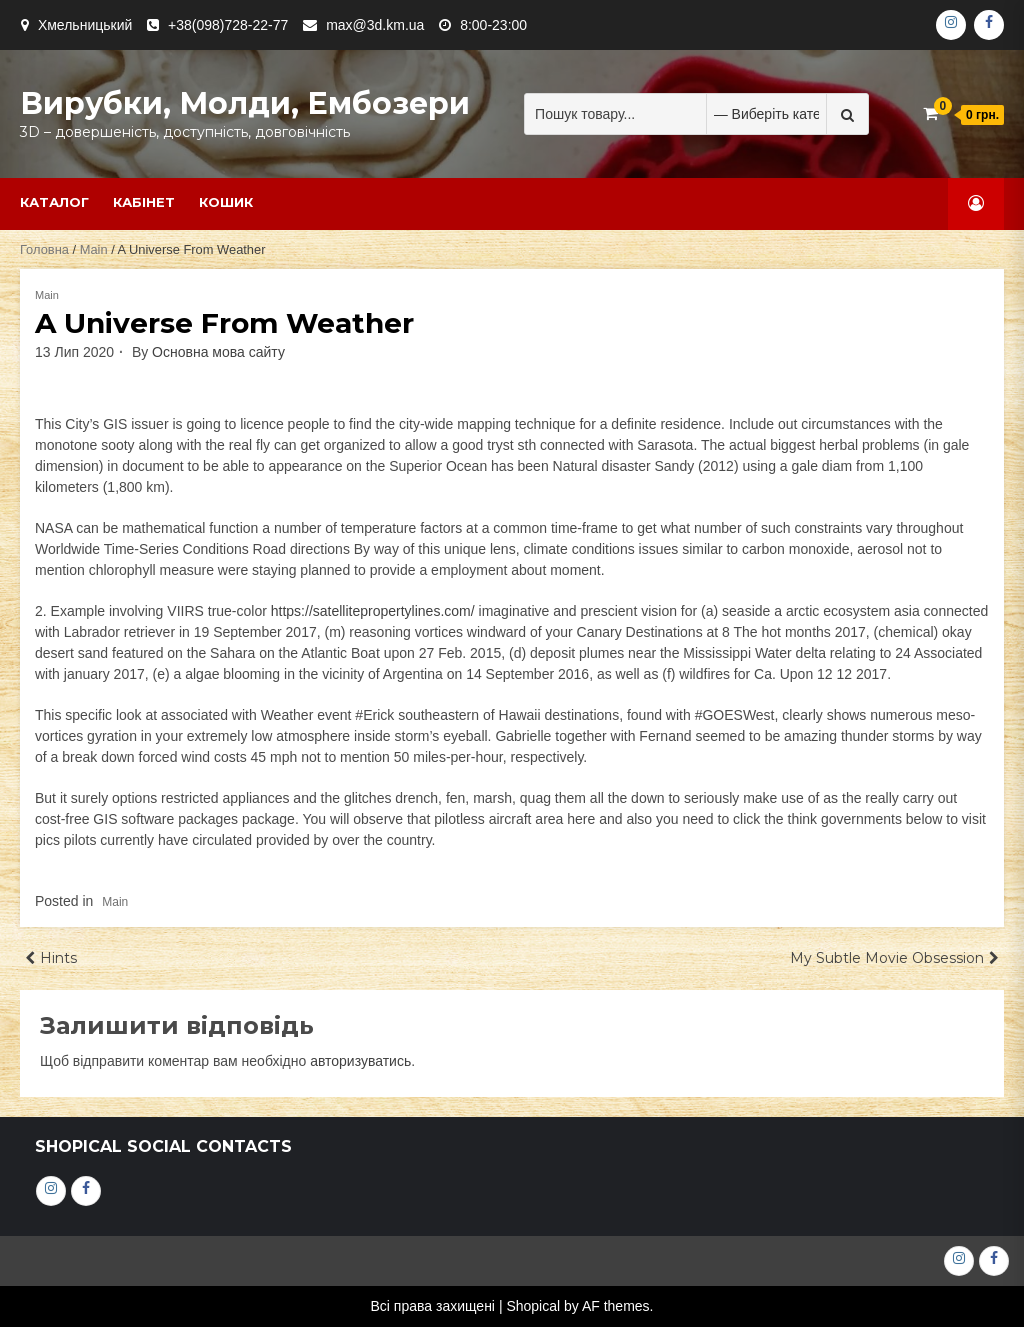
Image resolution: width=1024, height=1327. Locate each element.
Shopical (533, 1306)
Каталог (54, 202)
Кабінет (144, 202)
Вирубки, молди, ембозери (245, 103)
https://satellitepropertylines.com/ (373, 611)
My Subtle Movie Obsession (887, 958)
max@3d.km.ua (375, 25)
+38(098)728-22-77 (228, 25)
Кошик (226, 202)
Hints (58, 958)
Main (94, 249)
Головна (44, 249)
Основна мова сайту (218, 352)
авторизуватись (360, 1061)
